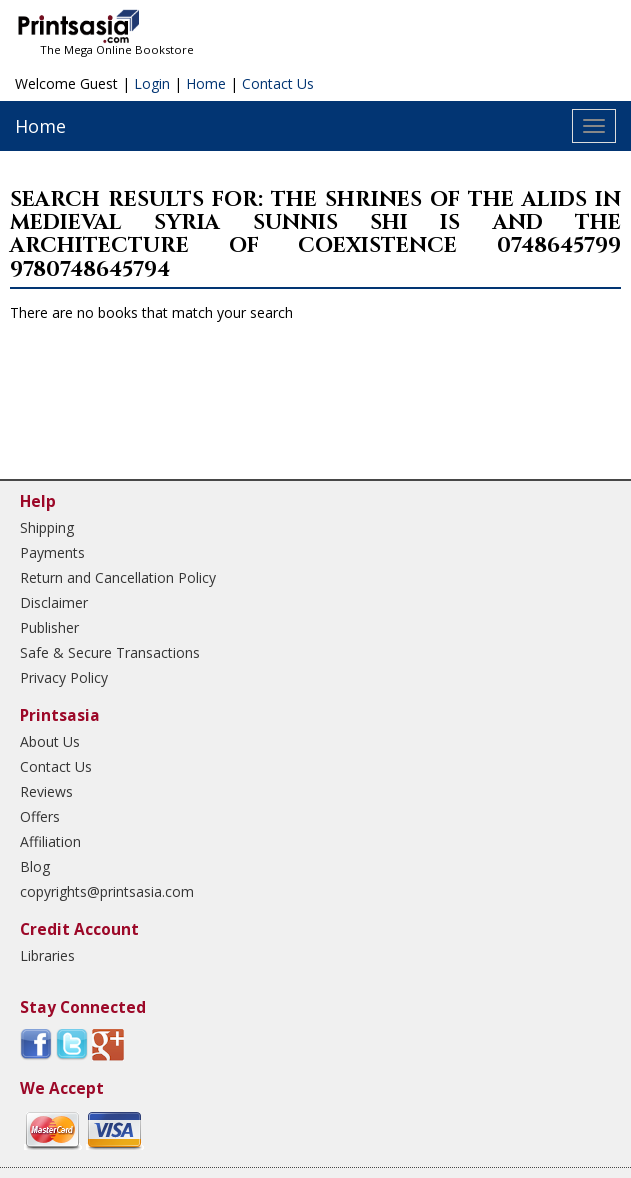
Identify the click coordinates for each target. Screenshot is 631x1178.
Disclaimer (54, 602)
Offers (40, 816)
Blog (35, 866)
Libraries (47, 955)
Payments (52, 552)
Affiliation (50, 841)
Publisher (49, 627)
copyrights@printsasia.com (107, 891)
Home (206, 83)
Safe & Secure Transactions (110, 652)
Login (152, 83)
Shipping (47, 527)
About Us (50, 741)
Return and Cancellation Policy (118, 577)
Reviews (46, 791)
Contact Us (278, 83)
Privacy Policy (64, 677)
